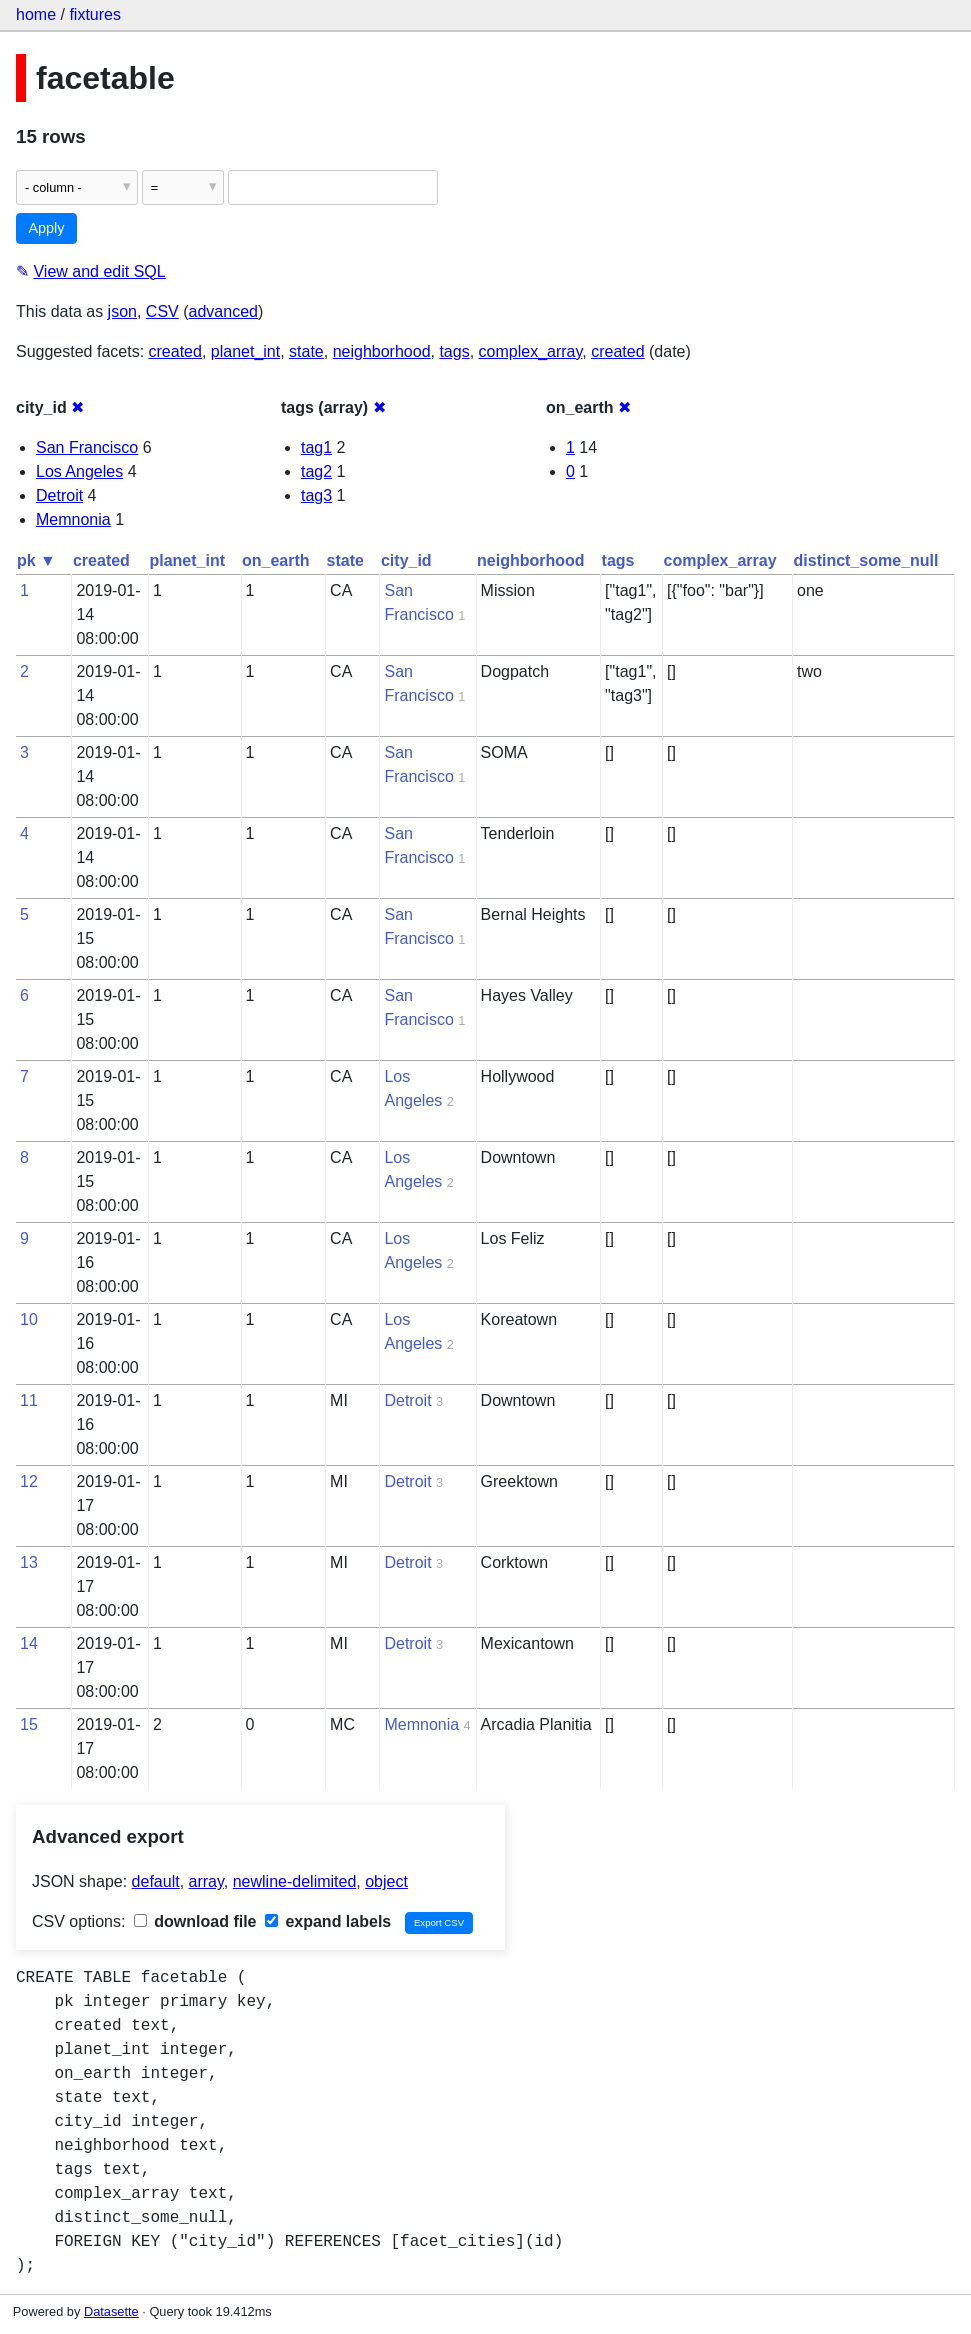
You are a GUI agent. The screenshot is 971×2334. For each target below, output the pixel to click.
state (306, 351)
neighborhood (382, 351)
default (156, 1881)
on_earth (276, 560)
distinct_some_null (866, 560)
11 (29, 1400)
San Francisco (87, 447)
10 (29, 1319)
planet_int (245, 351)
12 (29, 1481)
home (36, 14)
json (122, 311)
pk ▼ (36, 560)
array (206, 1881)
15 (29, 1724)
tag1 (316, 447)
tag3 (316, 495)
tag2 (316, 471)
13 (29, 1562)
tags (454, 351)
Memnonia (73, 519)
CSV (162, 311)
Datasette (111, 2311)
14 (29, 1643)
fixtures (95, 14)
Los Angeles (79, 471)
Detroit (59, 495)
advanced (223, 311)
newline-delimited (295, 1881)
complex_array (531, 351)
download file (195, 1921)
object (386, 1881)
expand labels (328, 1921)
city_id (406, 560)
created (175, 351)
